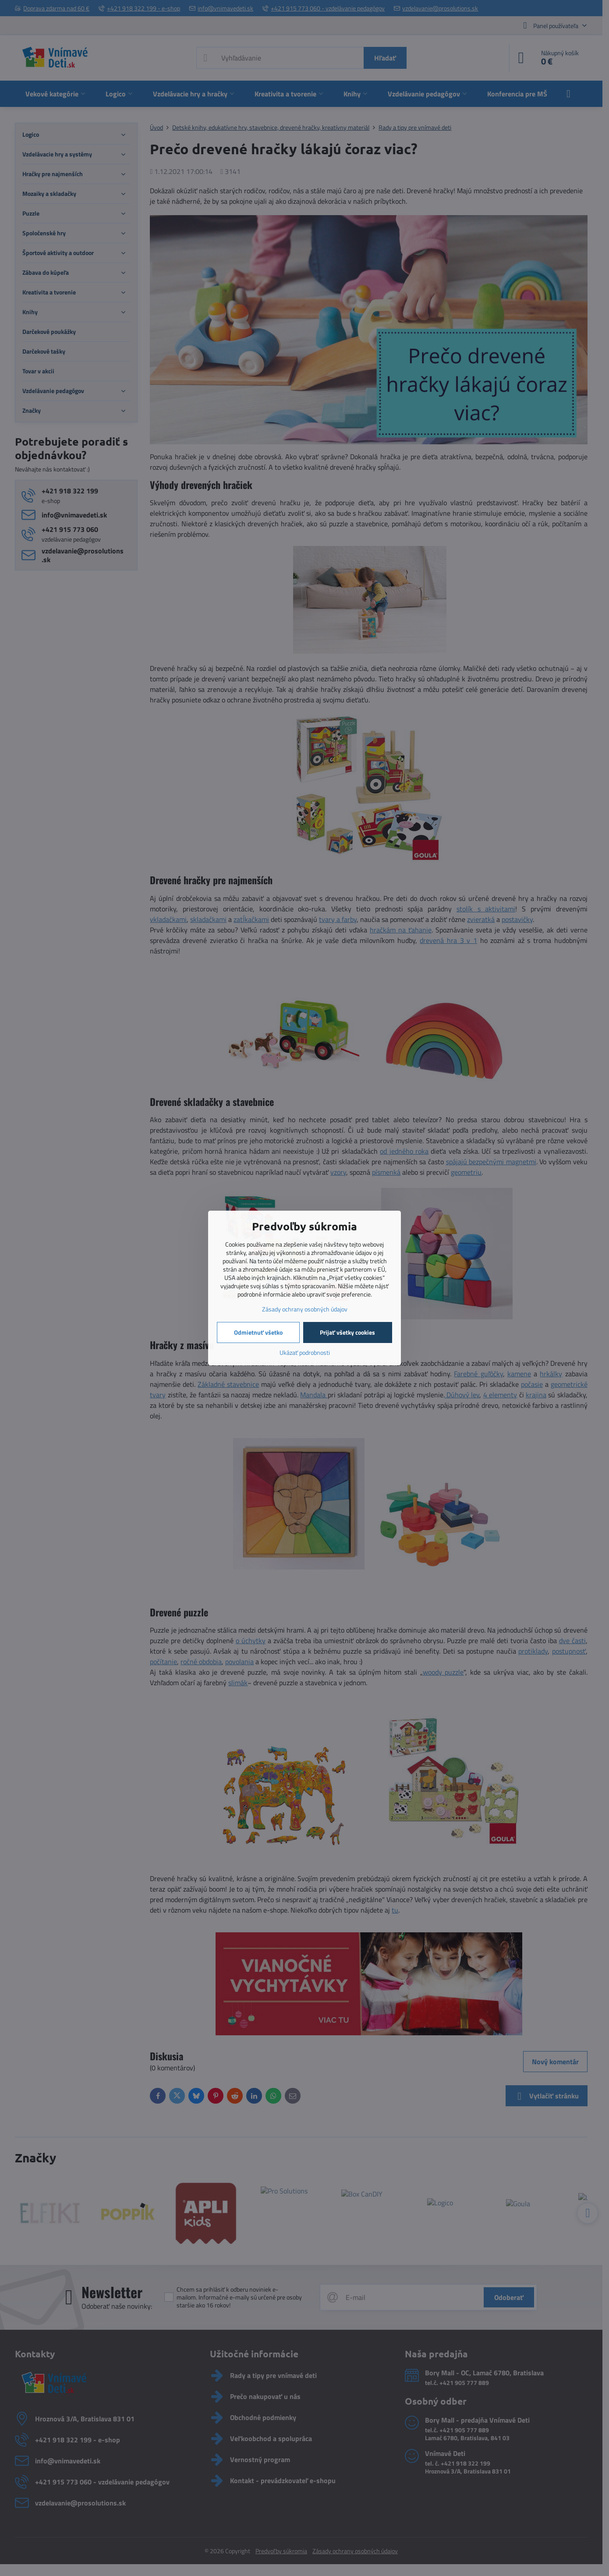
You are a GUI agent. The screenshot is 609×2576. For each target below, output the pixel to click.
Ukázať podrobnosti (305, 1352)
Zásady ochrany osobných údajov (304, 1309)
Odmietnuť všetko (258, 1332)
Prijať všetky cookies (347, 1332)
